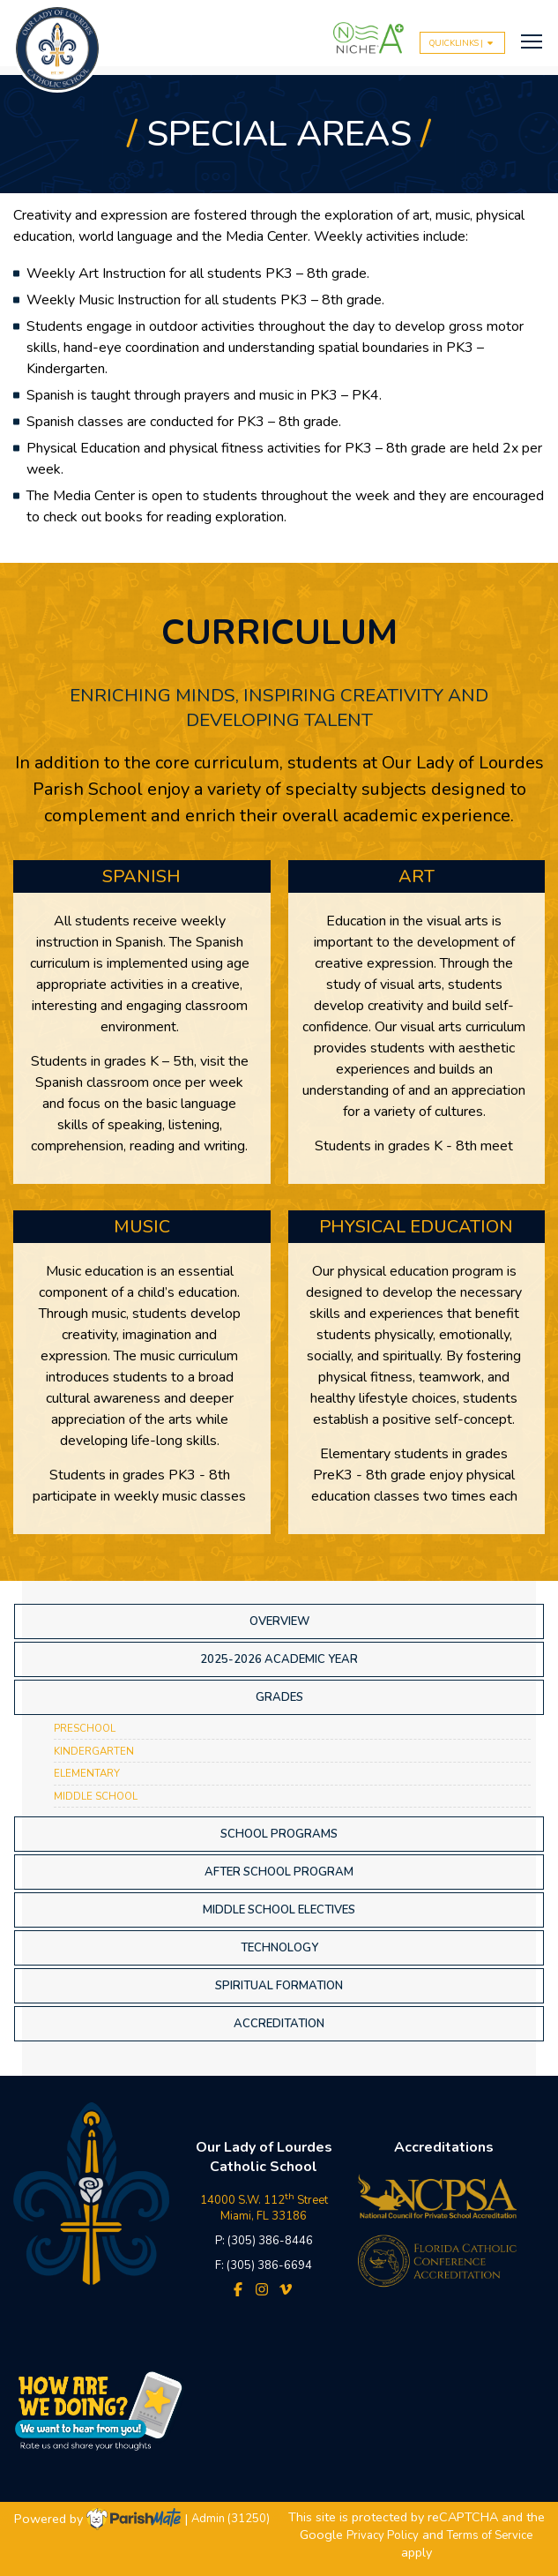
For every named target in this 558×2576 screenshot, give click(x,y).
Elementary (87, 1773)
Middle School (96, 1796)
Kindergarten (94, 1751)
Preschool (84, 1728)
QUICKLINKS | (462, 43)
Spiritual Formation (279, 1986)
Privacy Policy (382, 2535)
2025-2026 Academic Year (279, 1659)
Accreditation (279, 2024)
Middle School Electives (279, 1910)
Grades (279, 1697)
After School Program (279, 1872)
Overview (279, 1621)
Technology (279, 1948)
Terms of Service (489, 2535)
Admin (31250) (230, 2519)
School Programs (279, 1834)
